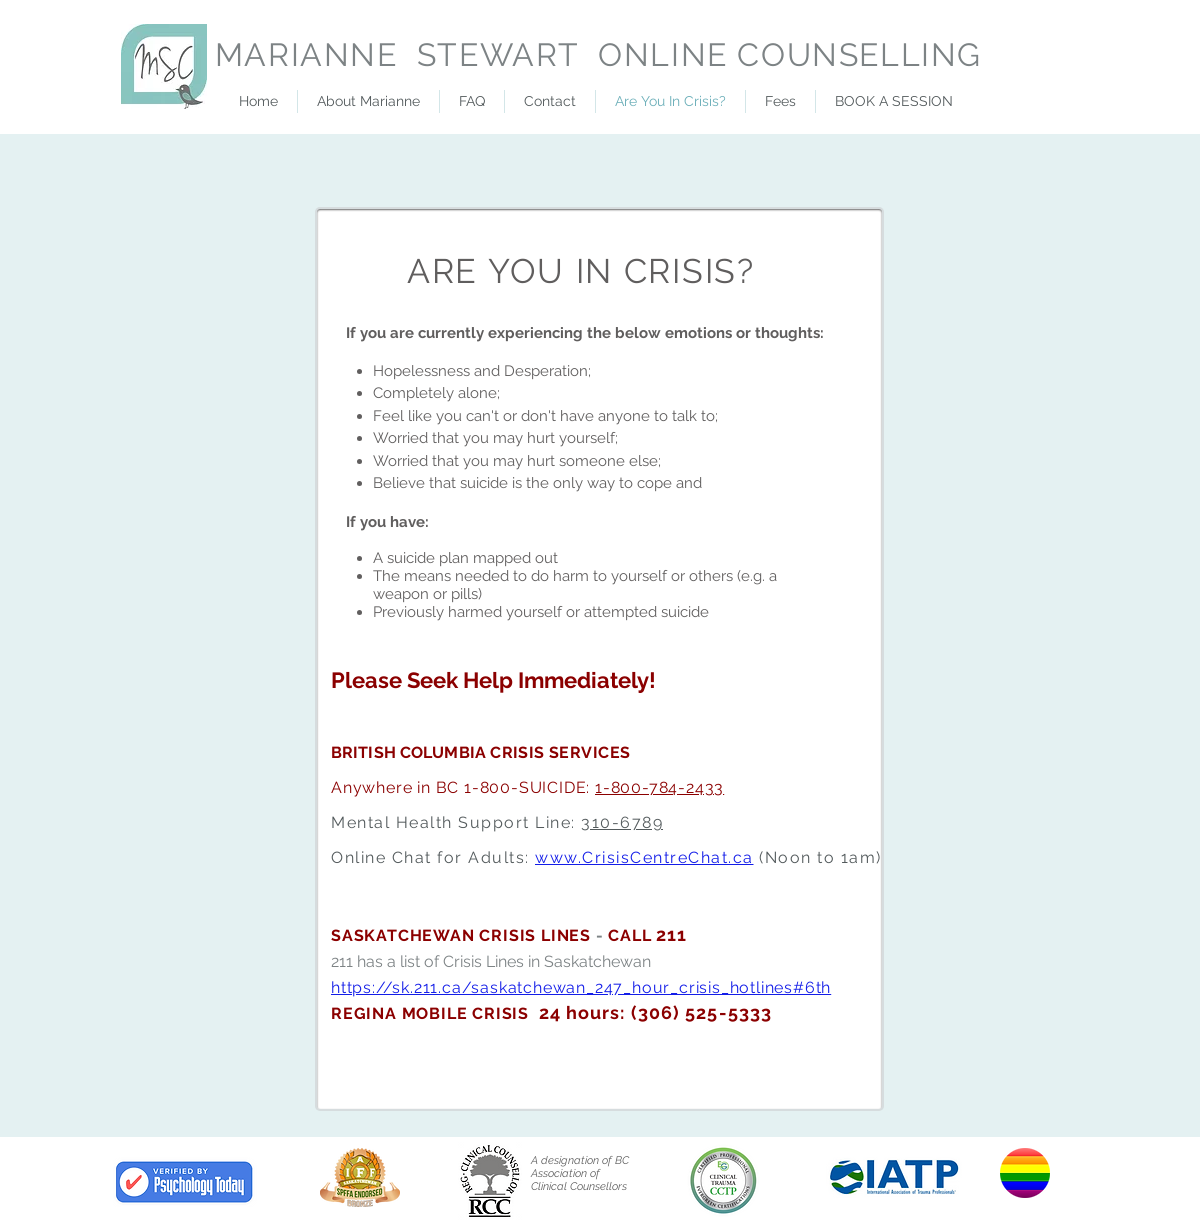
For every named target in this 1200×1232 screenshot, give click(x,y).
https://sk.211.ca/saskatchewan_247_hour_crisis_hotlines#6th (581, 987)
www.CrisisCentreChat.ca (644, 857)
